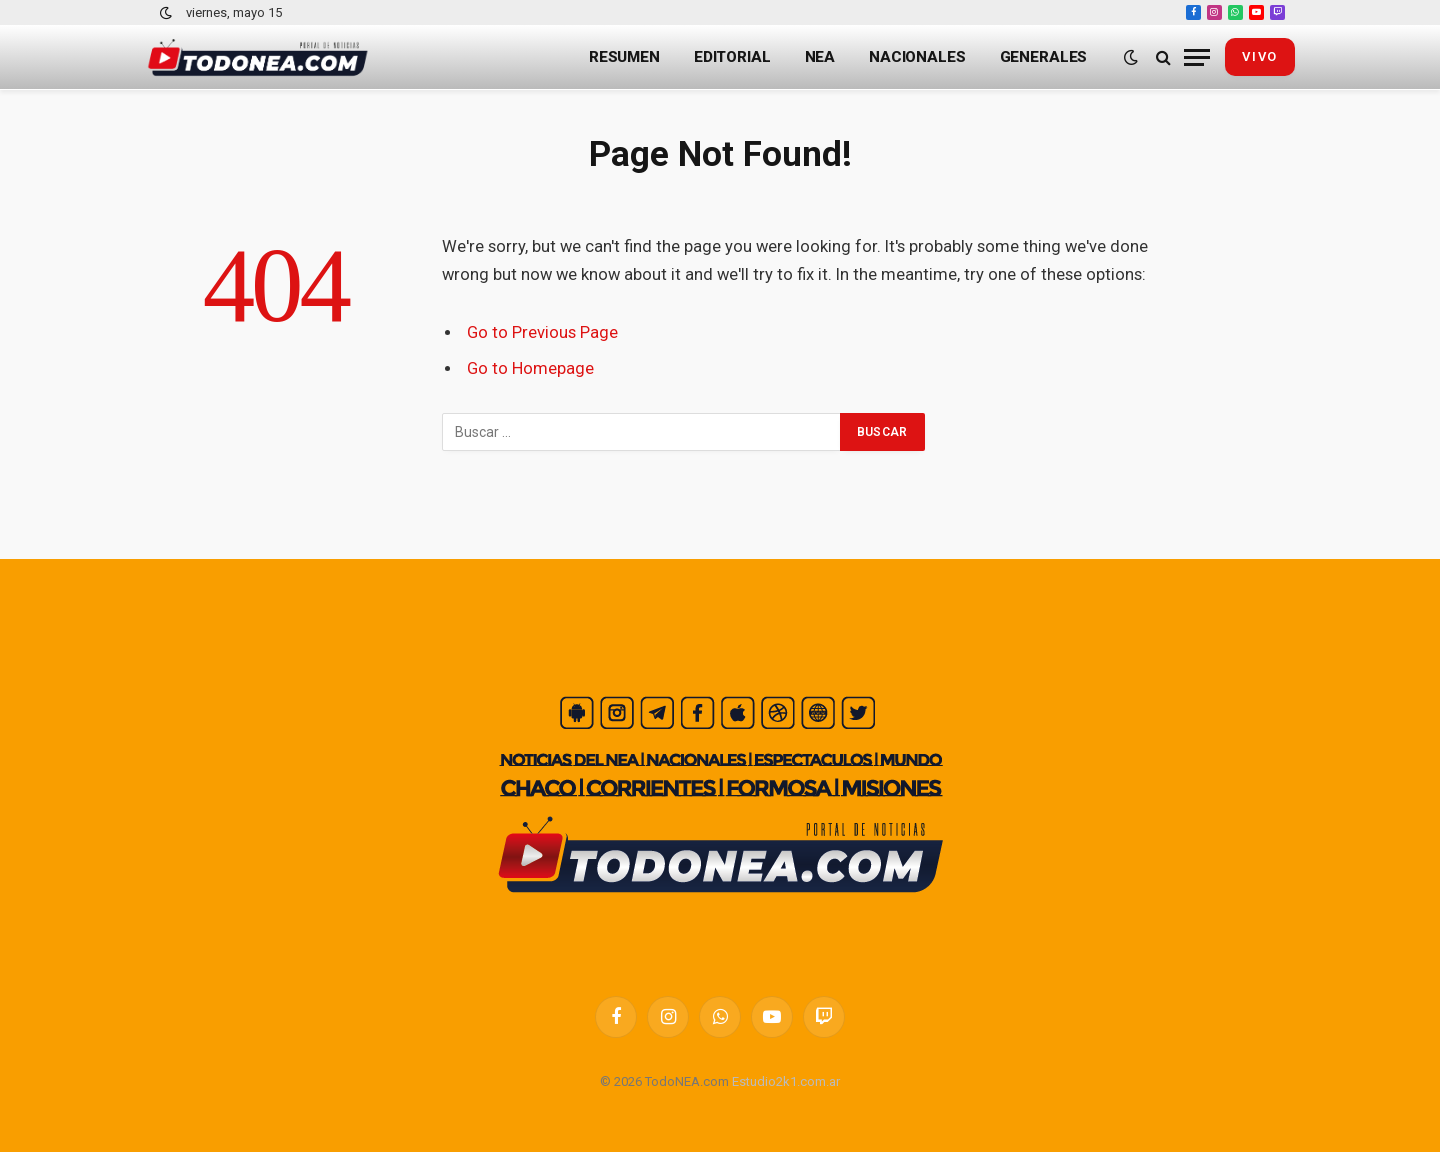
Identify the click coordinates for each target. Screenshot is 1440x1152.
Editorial (732, 57)
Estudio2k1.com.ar (786, 1081)
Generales (1044, 57)
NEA (820, 57)
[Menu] (1197, 57)
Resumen (624, 57)
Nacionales (917, 57)
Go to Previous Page (542, 332)
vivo (1260, 56)
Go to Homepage (530, 368)
